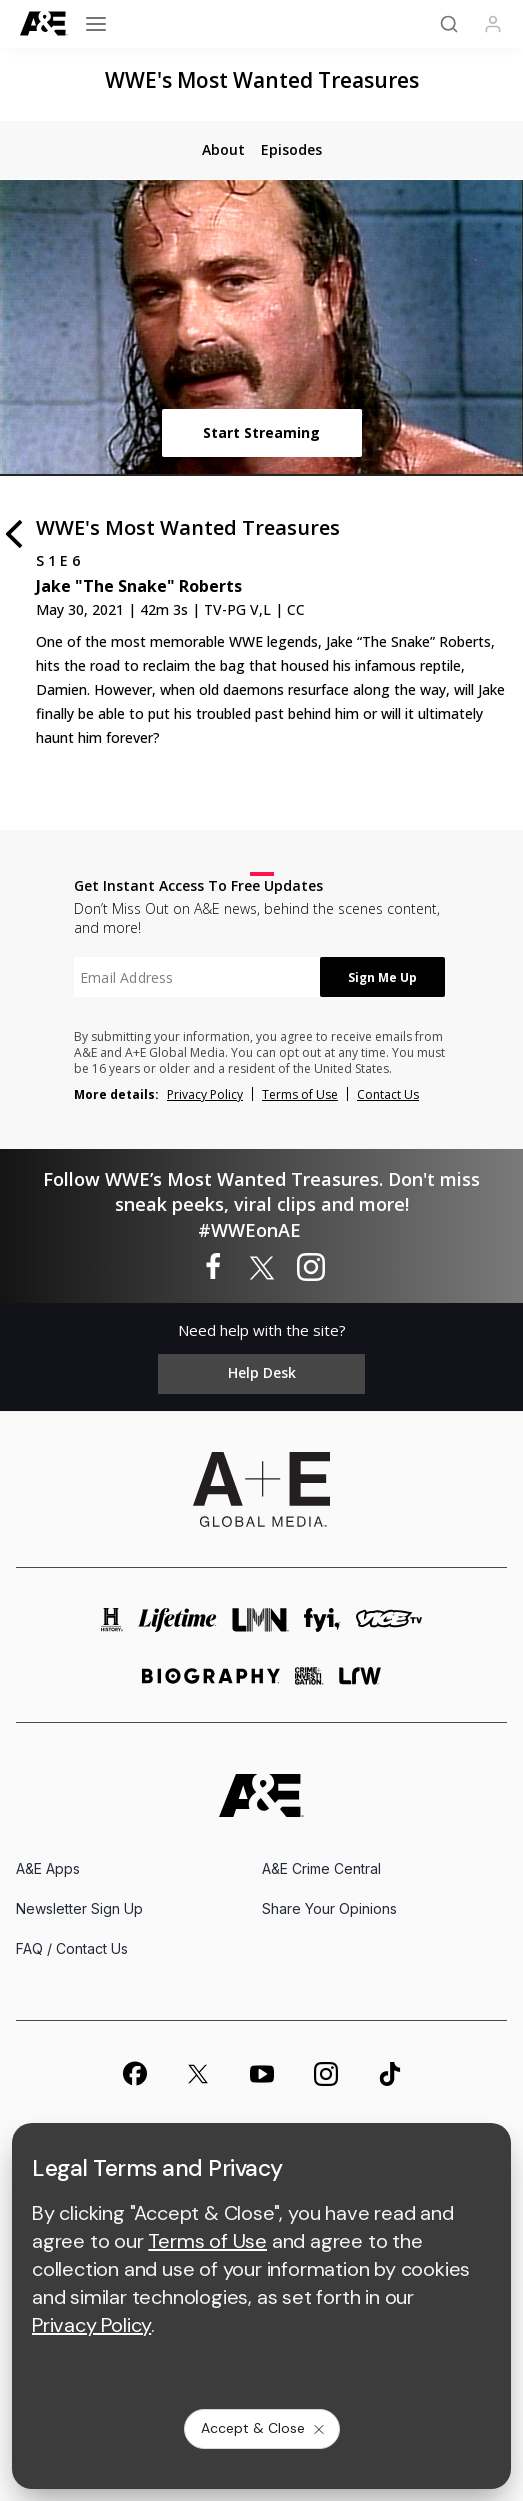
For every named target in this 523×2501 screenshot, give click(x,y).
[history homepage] (112, 1625)
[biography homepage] (211, 1684)
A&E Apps (48, 1868)
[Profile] (493, 24)
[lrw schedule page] (360, 1684)
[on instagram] (326, 2074)
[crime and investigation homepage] (309, 1684)
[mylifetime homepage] (177, 1625)
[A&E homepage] (261, 1795)
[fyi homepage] (322, 1625)
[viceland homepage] (389, 1625)
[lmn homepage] (260, 1625)
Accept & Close (264, 2428)
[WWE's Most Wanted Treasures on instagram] (311, 1268)
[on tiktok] (390, 2074)
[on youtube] (262, 2074)
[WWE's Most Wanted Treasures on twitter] (262, 1268)
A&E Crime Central (321, 1868)
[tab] (223, 150)
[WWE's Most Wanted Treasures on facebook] (213, 1268)
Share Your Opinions (329, 1908)
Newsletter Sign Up (79, 1908)
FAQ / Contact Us (72, 1948)
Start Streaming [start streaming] (261, 432)
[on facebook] (134, 2073)
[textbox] (197, 977)
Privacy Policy (205, 1094)
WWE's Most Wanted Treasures (262, 80)
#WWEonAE (249, 1230)
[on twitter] (198, 2074)
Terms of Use (300, 1094)
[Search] (449, 24)
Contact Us (388, 1094)
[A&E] (44, 23)
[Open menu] (96, 24)
